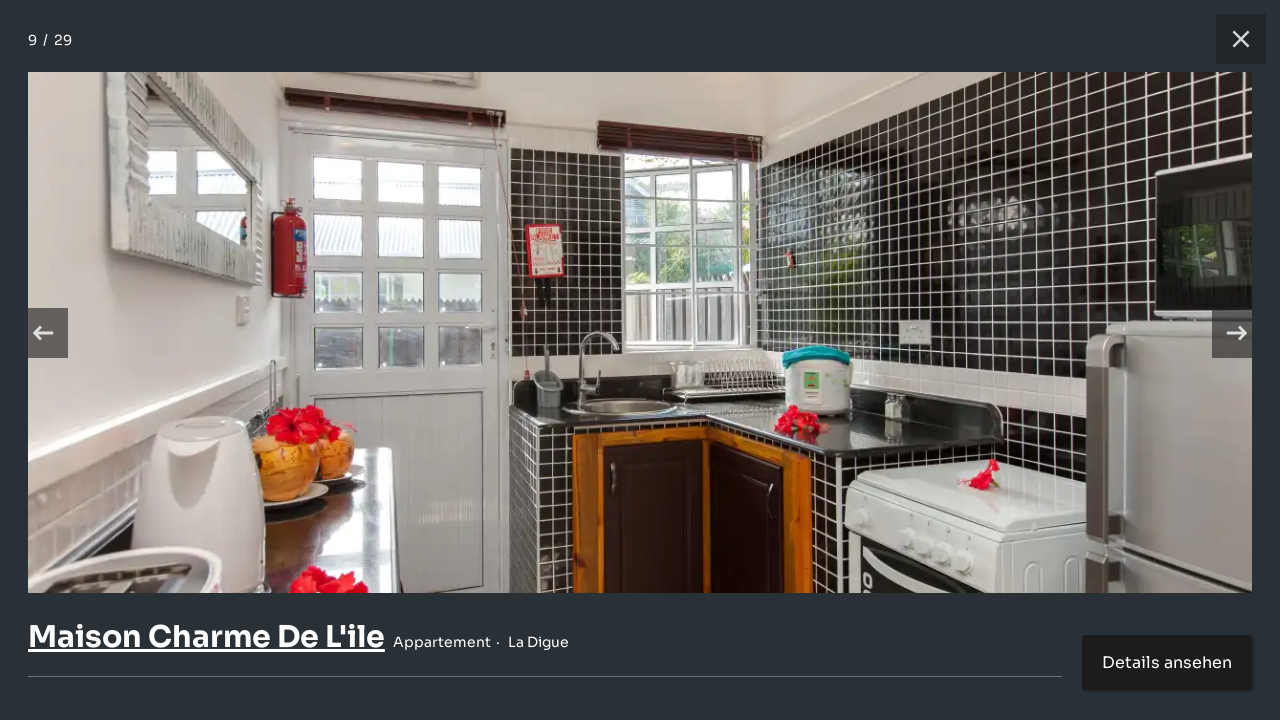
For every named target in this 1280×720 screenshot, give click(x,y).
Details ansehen (1167, 662)
